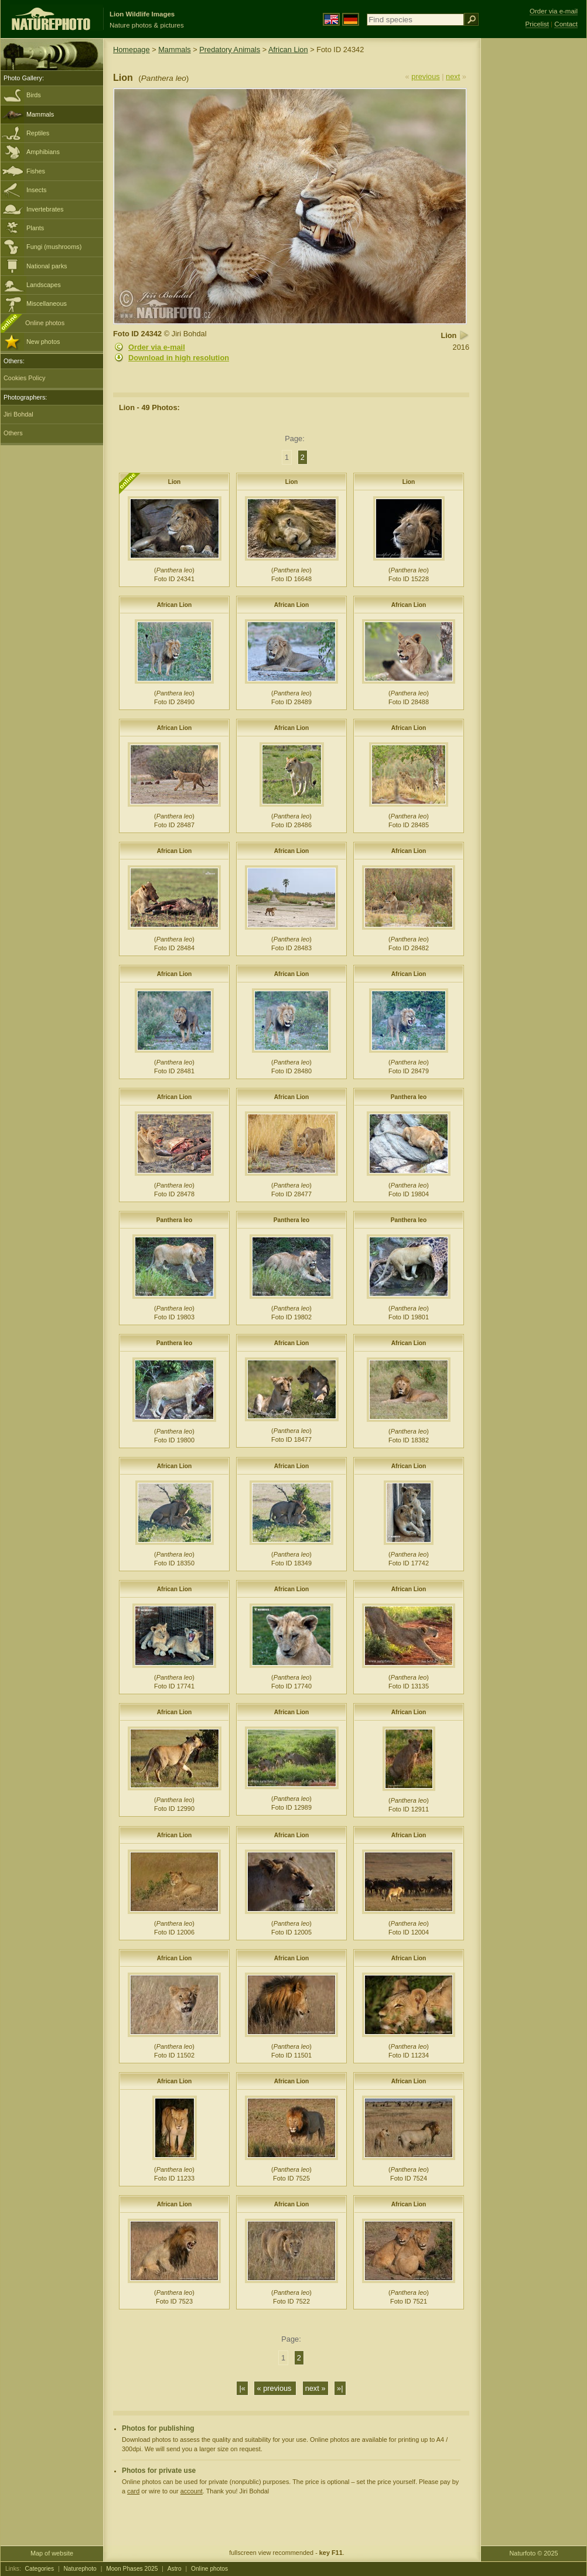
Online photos (44, 322)
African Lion (288, 49)
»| (340, 2388)
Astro (175, 2568)
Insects (36, 189)
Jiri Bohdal (18, 414)
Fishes (35, 171)
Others (13, 432)
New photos (43, 341)
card (133, 2491)
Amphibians (43, 151)
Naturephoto (79, 2568)
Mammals (40, 114)
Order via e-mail (156, 347)
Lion (174, 482)
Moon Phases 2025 (132, 2568)
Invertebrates (44, 209)
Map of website (51, 2553)
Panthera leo (408, 1097)
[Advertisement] (534, 225)
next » (315, 2388)
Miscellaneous (46, 303)
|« (242, 2388)
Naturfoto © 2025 (534, 2553)
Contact (566, 24)
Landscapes (43, 284)
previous (425, 76)
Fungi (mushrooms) (53, 246)
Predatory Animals (229, 49)
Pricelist (537, 24)
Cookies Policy (24, 377)
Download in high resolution (178, 357)
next (453, 76)
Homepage (131, 49)
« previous (275, 2388)
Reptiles (37, 133)
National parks (46, 265)
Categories (39, 2568)
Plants (35, 227)
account (191, 2491)
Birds (33, 94)
